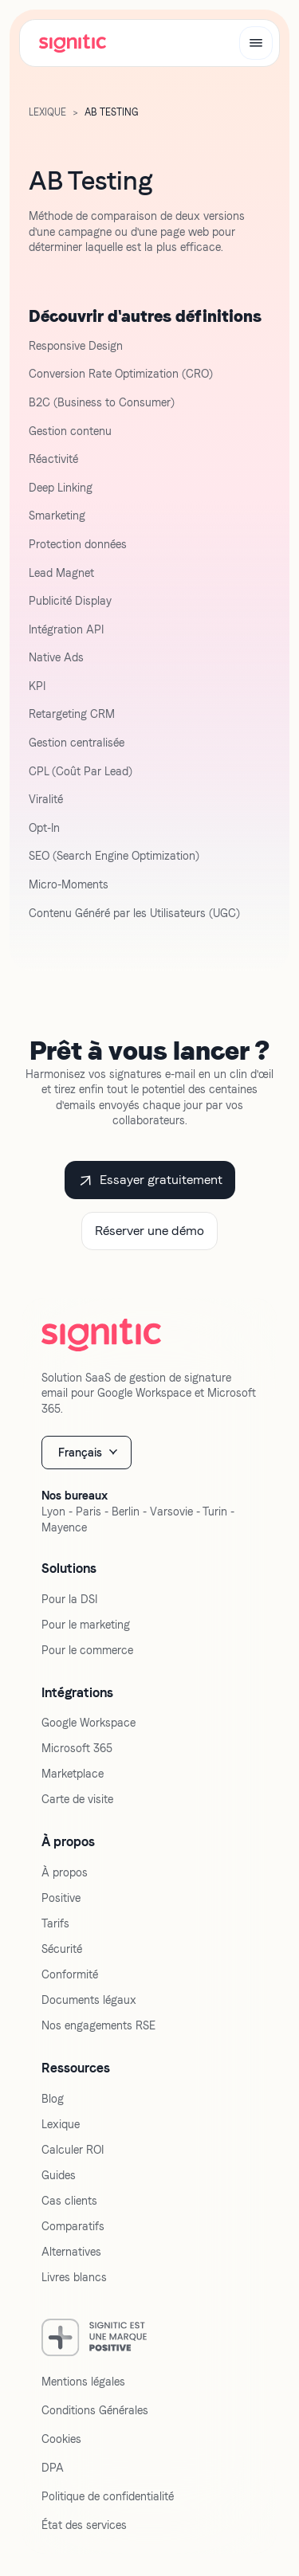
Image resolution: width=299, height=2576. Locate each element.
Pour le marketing (85, 1624)
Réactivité (53, 459)
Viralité (46, 799)
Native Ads (56, 657)
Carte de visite (77, 1799)
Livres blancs (74, 2277)
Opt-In (44, 827)
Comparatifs (72, 2226)
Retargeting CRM (72, 714)
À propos (64, 1872)
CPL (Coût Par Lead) (80, 771)
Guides (58, 2175)
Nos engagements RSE (98, 2025)
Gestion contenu (70, 431)
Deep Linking (60, 487)
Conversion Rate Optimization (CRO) (121, 373)
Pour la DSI (69, 1599)
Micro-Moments (68, 884)
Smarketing (57, 515)
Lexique (60, 2124)
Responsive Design (76, 345)
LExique (47, 112)
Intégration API (66, 629)
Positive (61, 1898)
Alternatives (71, 2251)
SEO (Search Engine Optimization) (114, 855)
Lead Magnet (61, 573)
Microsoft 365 (76, 1748)
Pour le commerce (87, 1650)
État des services (84, 2525)
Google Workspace (88, 1722)
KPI (37, 686)
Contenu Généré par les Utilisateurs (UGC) (134, 913)
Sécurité (61, 1949)
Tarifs (55, 1923)
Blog (52, 2098)
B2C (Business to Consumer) (102, 402)
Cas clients (69, 2200)
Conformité (69, 1974)
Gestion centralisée (76, 742)
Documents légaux (88, 2000)
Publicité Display (70, 600)
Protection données (78, 544)
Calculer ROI (72, 2149)
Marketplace (72, 1773)
